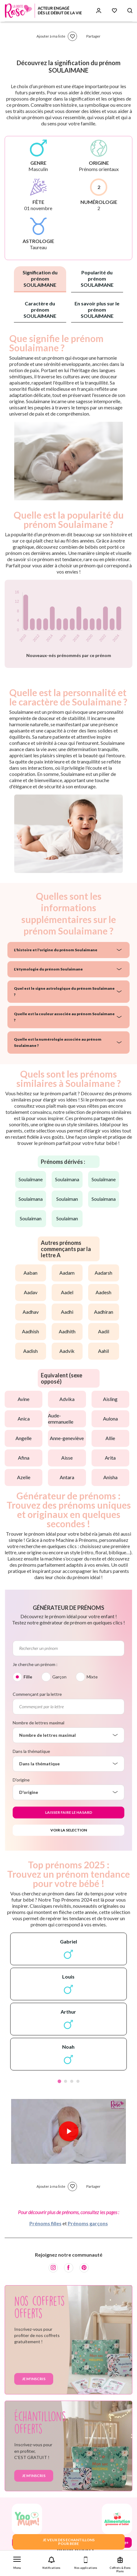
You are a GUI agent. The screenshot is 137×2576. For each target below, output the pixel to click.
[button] (17, 2562)
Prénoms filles (45, 2223)
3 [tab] (71, 2081)
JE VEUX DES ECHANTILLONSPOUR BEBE (69, 2542)
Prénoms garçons (88, 2223)
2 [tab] (65, 2081)
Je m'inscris (33, 2378)
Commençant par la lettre (37, 1694)
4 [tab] (77, 2081)
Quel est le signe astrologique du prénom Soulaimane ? (64, 991)
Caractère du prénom (40, 309)
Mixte (92, 1676)
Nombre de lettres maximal (38, 1722)
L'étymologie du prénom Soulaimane (48, 969)
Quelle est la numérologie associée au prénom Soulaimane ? (57, 1042)
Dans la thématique (31, 1751)
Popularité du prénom (97, 278)
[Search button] (129, 11)
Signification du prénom (40, 278)
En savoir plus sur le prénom (97, 309)
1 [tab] (59, 2081)
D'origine (21, 1779)
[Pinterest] (84, 2267)
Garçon (59, 1676)
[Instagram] (53, 2267)
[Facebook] (68, 2267)
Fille (28, 1676)
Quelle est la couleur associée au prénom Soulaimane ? (64, 1016)
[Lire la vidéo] (69, 2131)
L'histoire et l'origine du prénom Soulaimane (55, 950)
